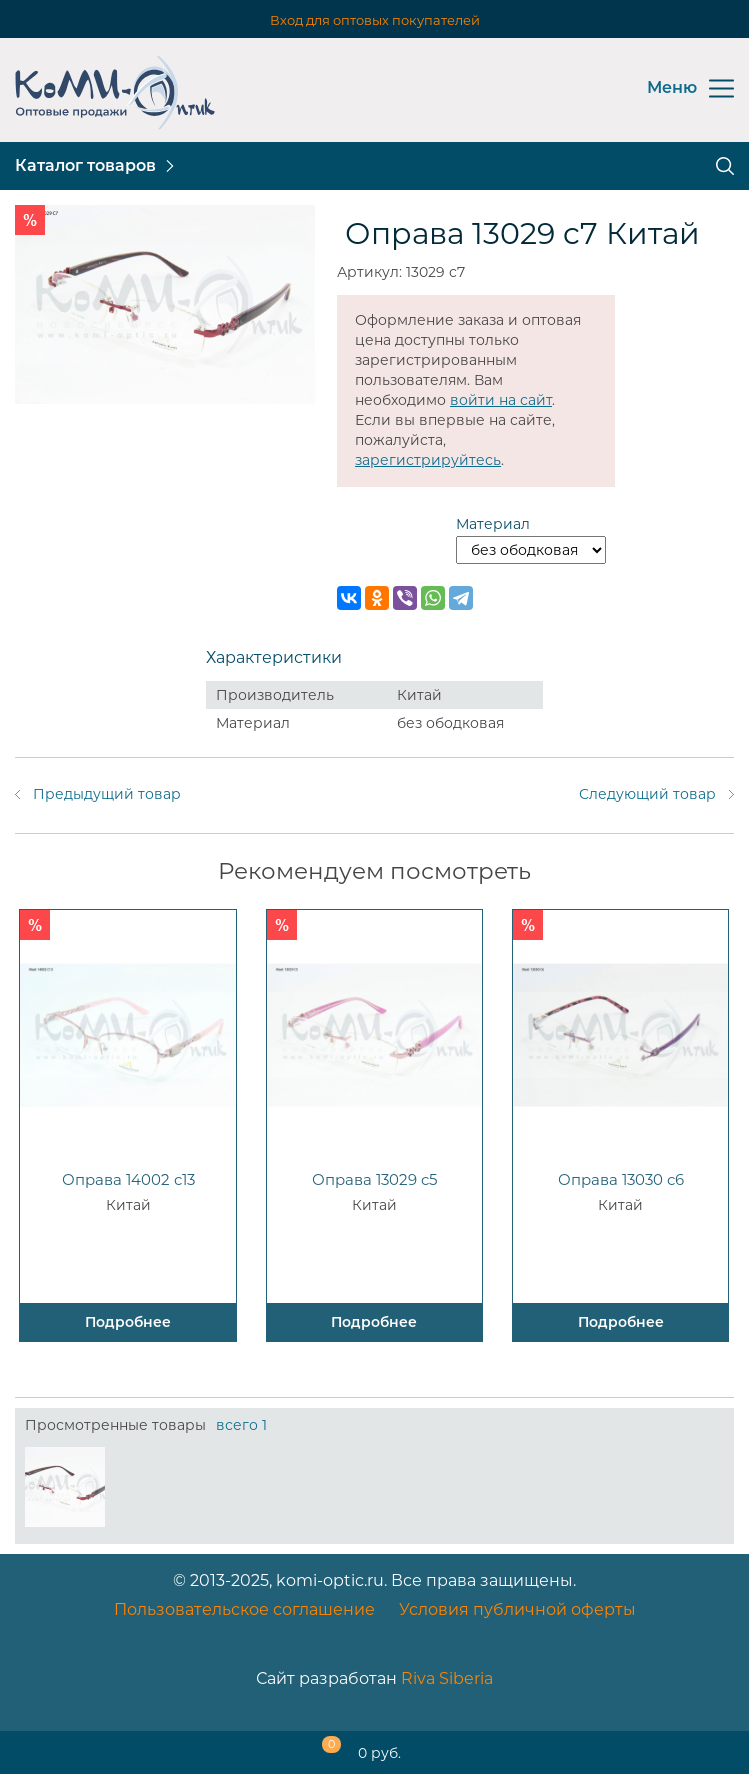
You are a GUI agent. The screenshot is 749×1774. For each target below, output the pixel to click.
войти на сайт (501, 400)
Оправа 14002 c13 (128, 1179)
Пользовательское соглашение (244, 1609)
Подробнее (128, 1322)
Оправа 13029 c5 (374, 1179)
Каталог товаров (85, 165)
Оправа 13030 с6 (621, 1179)
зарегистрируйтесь (428, 460)
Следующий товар (647, 794)
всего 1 (241, 1425)
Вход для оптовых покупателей (375, 20)
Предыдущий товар (107, 794)
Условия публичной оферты (517, 1609)
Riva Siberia (447, 1678)
